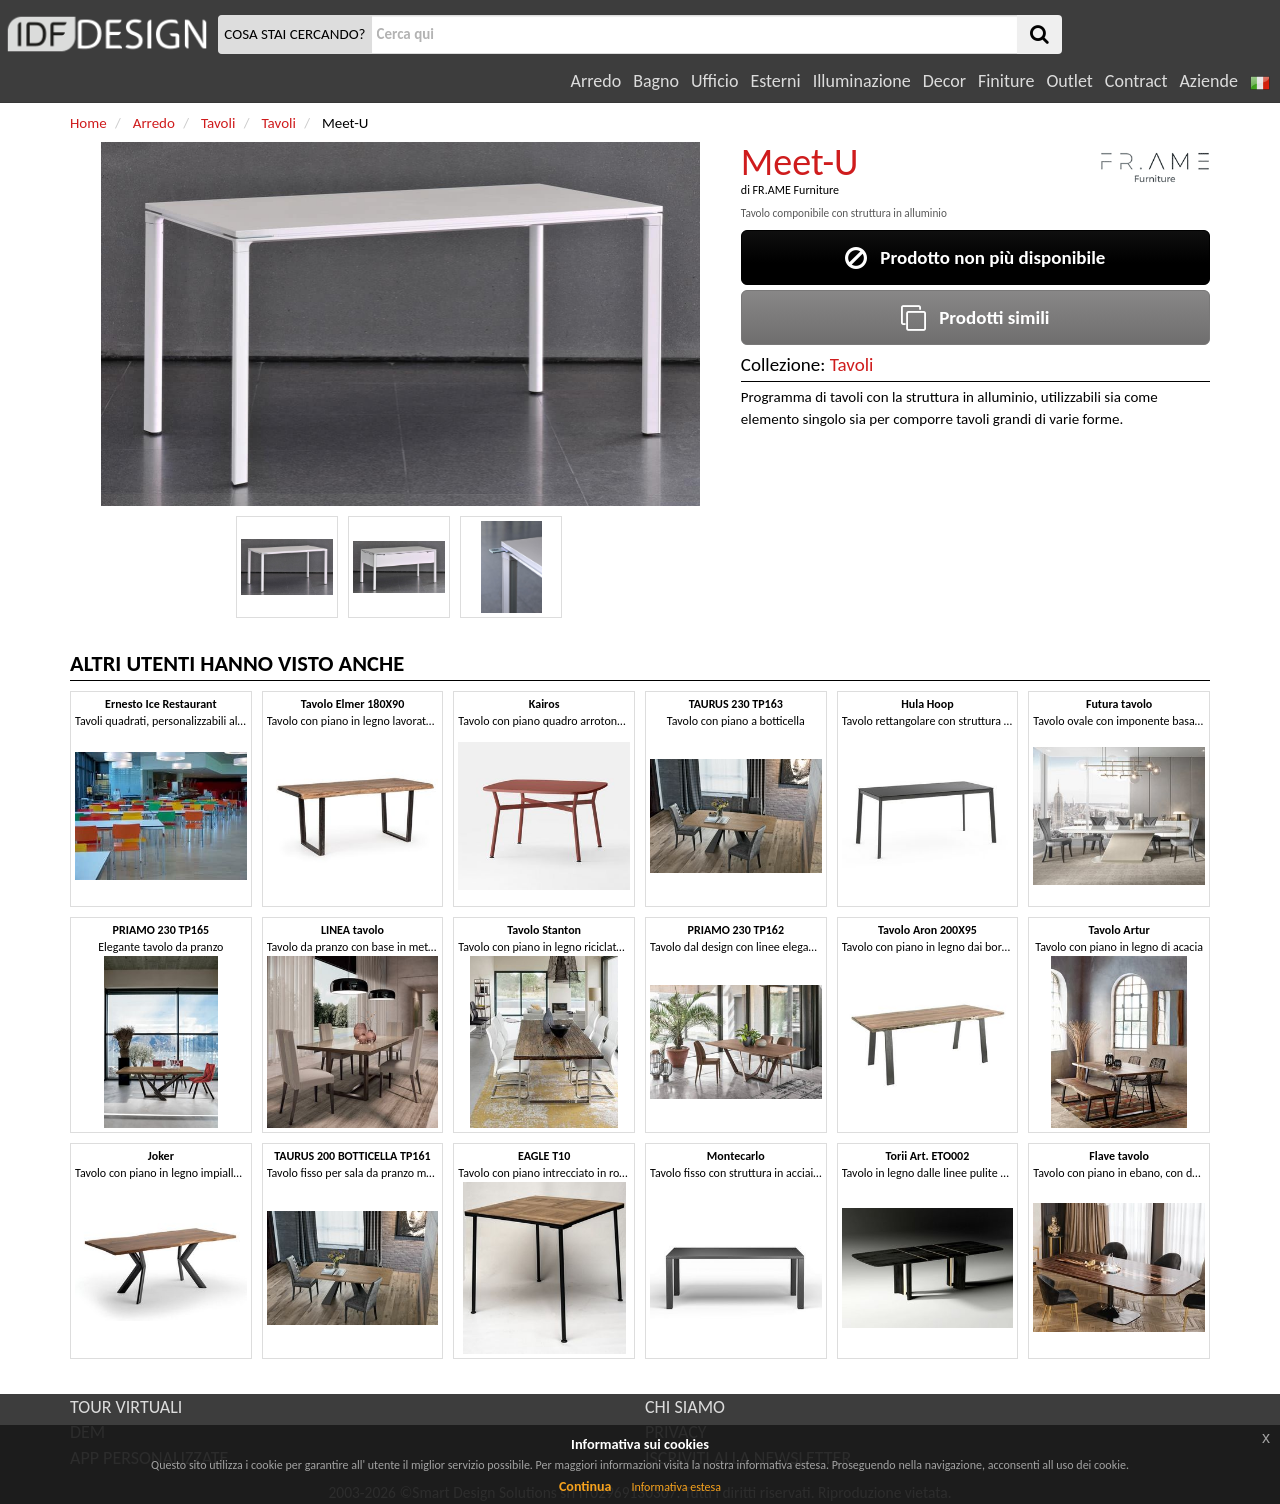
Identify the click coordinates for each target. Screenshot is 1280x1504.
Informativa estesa (676, 1487)
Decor (944, 81)
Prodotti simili (975, 317)
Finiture (1006, 81)
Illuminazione (862, 81)
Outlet (1069, 81)
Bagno (656, 81)
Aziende (1208, 81)
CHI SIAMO (685, 1407)
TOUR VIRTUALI (126, 1407)
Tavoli (852, 364)
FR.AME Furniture (796, 190)
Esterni (775, 81)
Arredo (596, 81)
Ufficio (714, 81)
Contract (1136, 81)
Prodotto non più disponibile (975, 257)
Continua (585, 1486)
